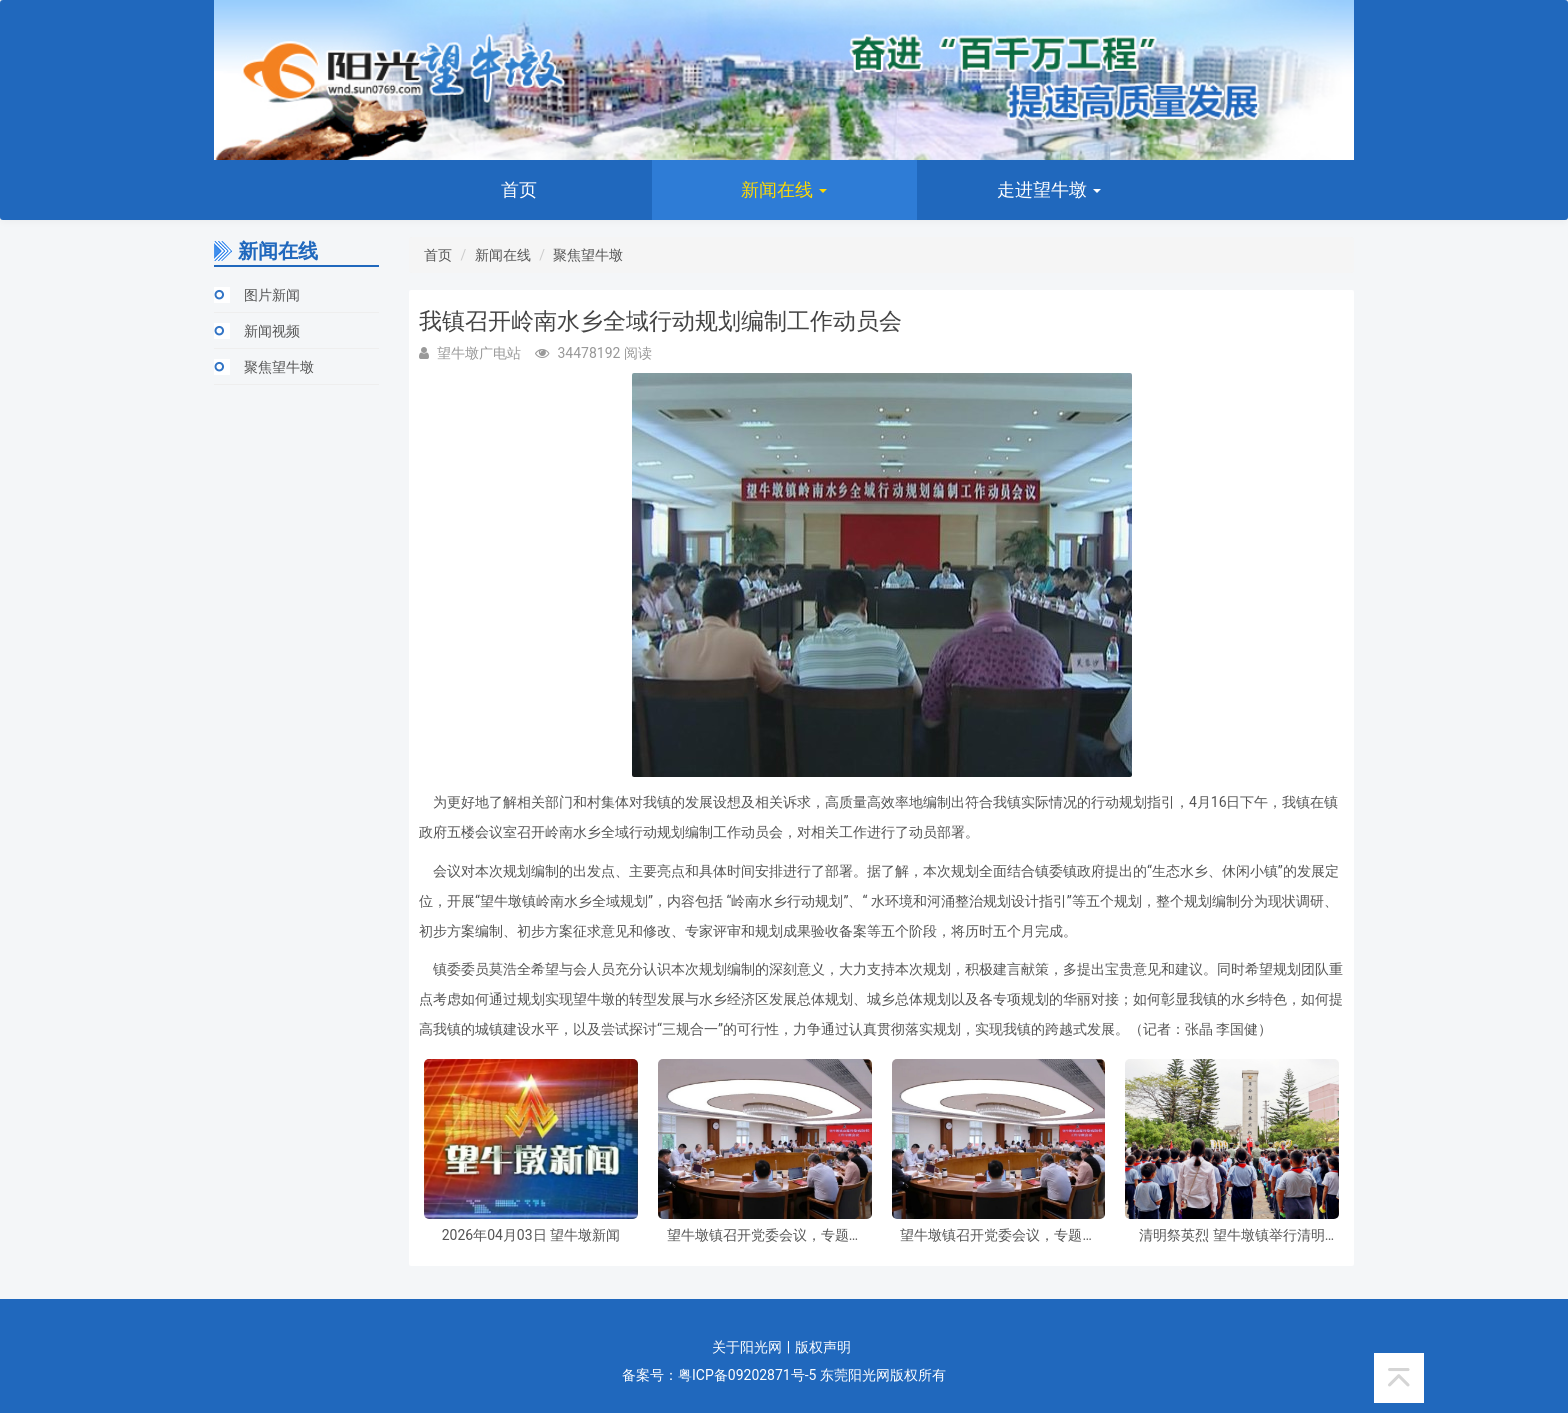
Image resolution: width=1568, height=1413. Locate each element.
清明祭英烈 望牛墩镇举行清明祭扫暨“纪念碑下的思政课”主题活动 (1232, 1235)
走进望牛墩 (1049, 189)
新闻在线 (784, 189)
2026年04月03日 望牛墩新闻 (531, 1235)
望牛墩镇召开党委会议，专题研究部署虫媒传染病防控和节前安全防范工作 (765, 1235)
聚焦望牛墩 (279, 367)
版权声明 (823, 1347)
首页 (519, 189)
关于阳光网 (747, 1347)
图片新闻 (272, 295)
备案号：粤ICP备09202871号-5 (719, 1375)
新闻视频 (272, 331)
